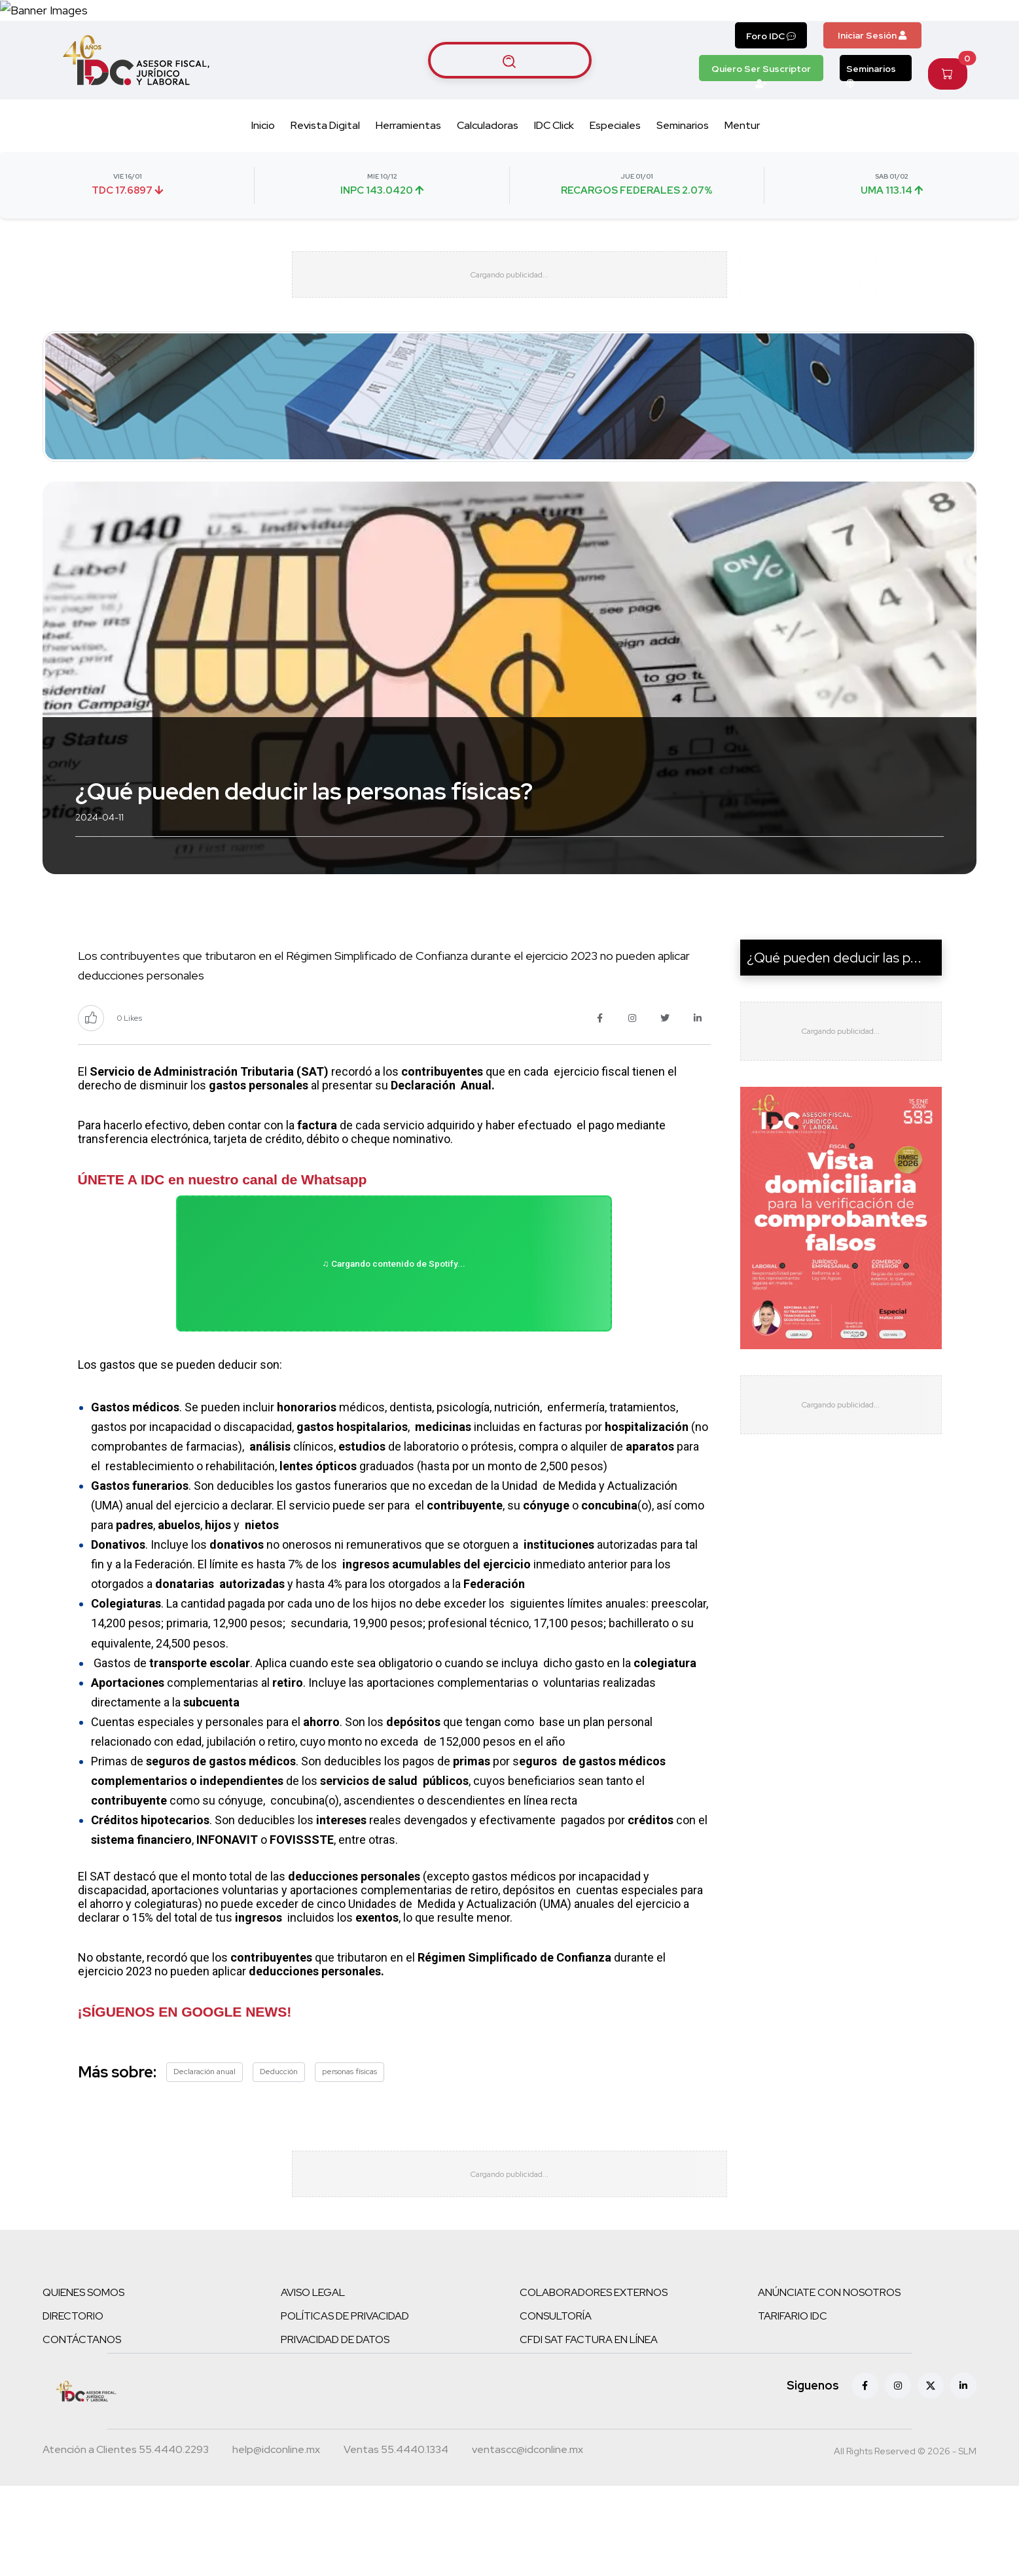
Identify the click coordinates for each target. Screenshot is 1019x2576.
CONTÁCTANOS (82, 2433)
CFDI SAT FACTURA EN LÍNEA (589, 2433)
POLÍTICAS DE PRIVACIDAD (345, 2409)
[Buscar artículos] (510, 111)
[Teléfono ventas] (396, 2544)
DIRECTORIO (73, 2409)
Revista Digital (325, 177)
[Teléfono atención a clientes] (126, 2544)
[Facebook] (865, 2479)
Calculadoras (487, 177)
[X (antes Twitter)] (931, 2479)
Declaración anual (204, 2152)
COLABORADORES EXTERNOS (594, 2386)
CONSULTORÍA (556, 2409)
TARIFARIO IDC (792, 2409)
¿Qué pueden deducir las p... (834, 1021)
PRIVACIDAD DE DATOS (335, 2433)
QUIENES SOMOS (83, 2386)
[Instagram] (898, 2479)
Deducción (279, 2152)
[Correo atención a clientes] (276, 2544)
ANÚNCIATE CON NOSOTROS (829, 2386)
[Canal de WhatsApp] (939, 36)
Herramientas (408, 177)
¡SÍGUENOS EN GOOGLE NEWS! (185, 2092)
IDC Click (554, 177)
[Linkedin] (963, 2479)
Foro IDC (771, 87)
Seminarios (871, 123)
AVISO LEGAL (313, 2386)
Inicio (263, 177)
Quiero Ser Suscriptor (761, 123)
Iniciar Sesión (872, 86)
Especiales (615, 177)
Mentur (742, 177)
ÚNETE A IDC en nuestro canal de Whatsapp (222, 1242)
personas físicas (349, 2152)
